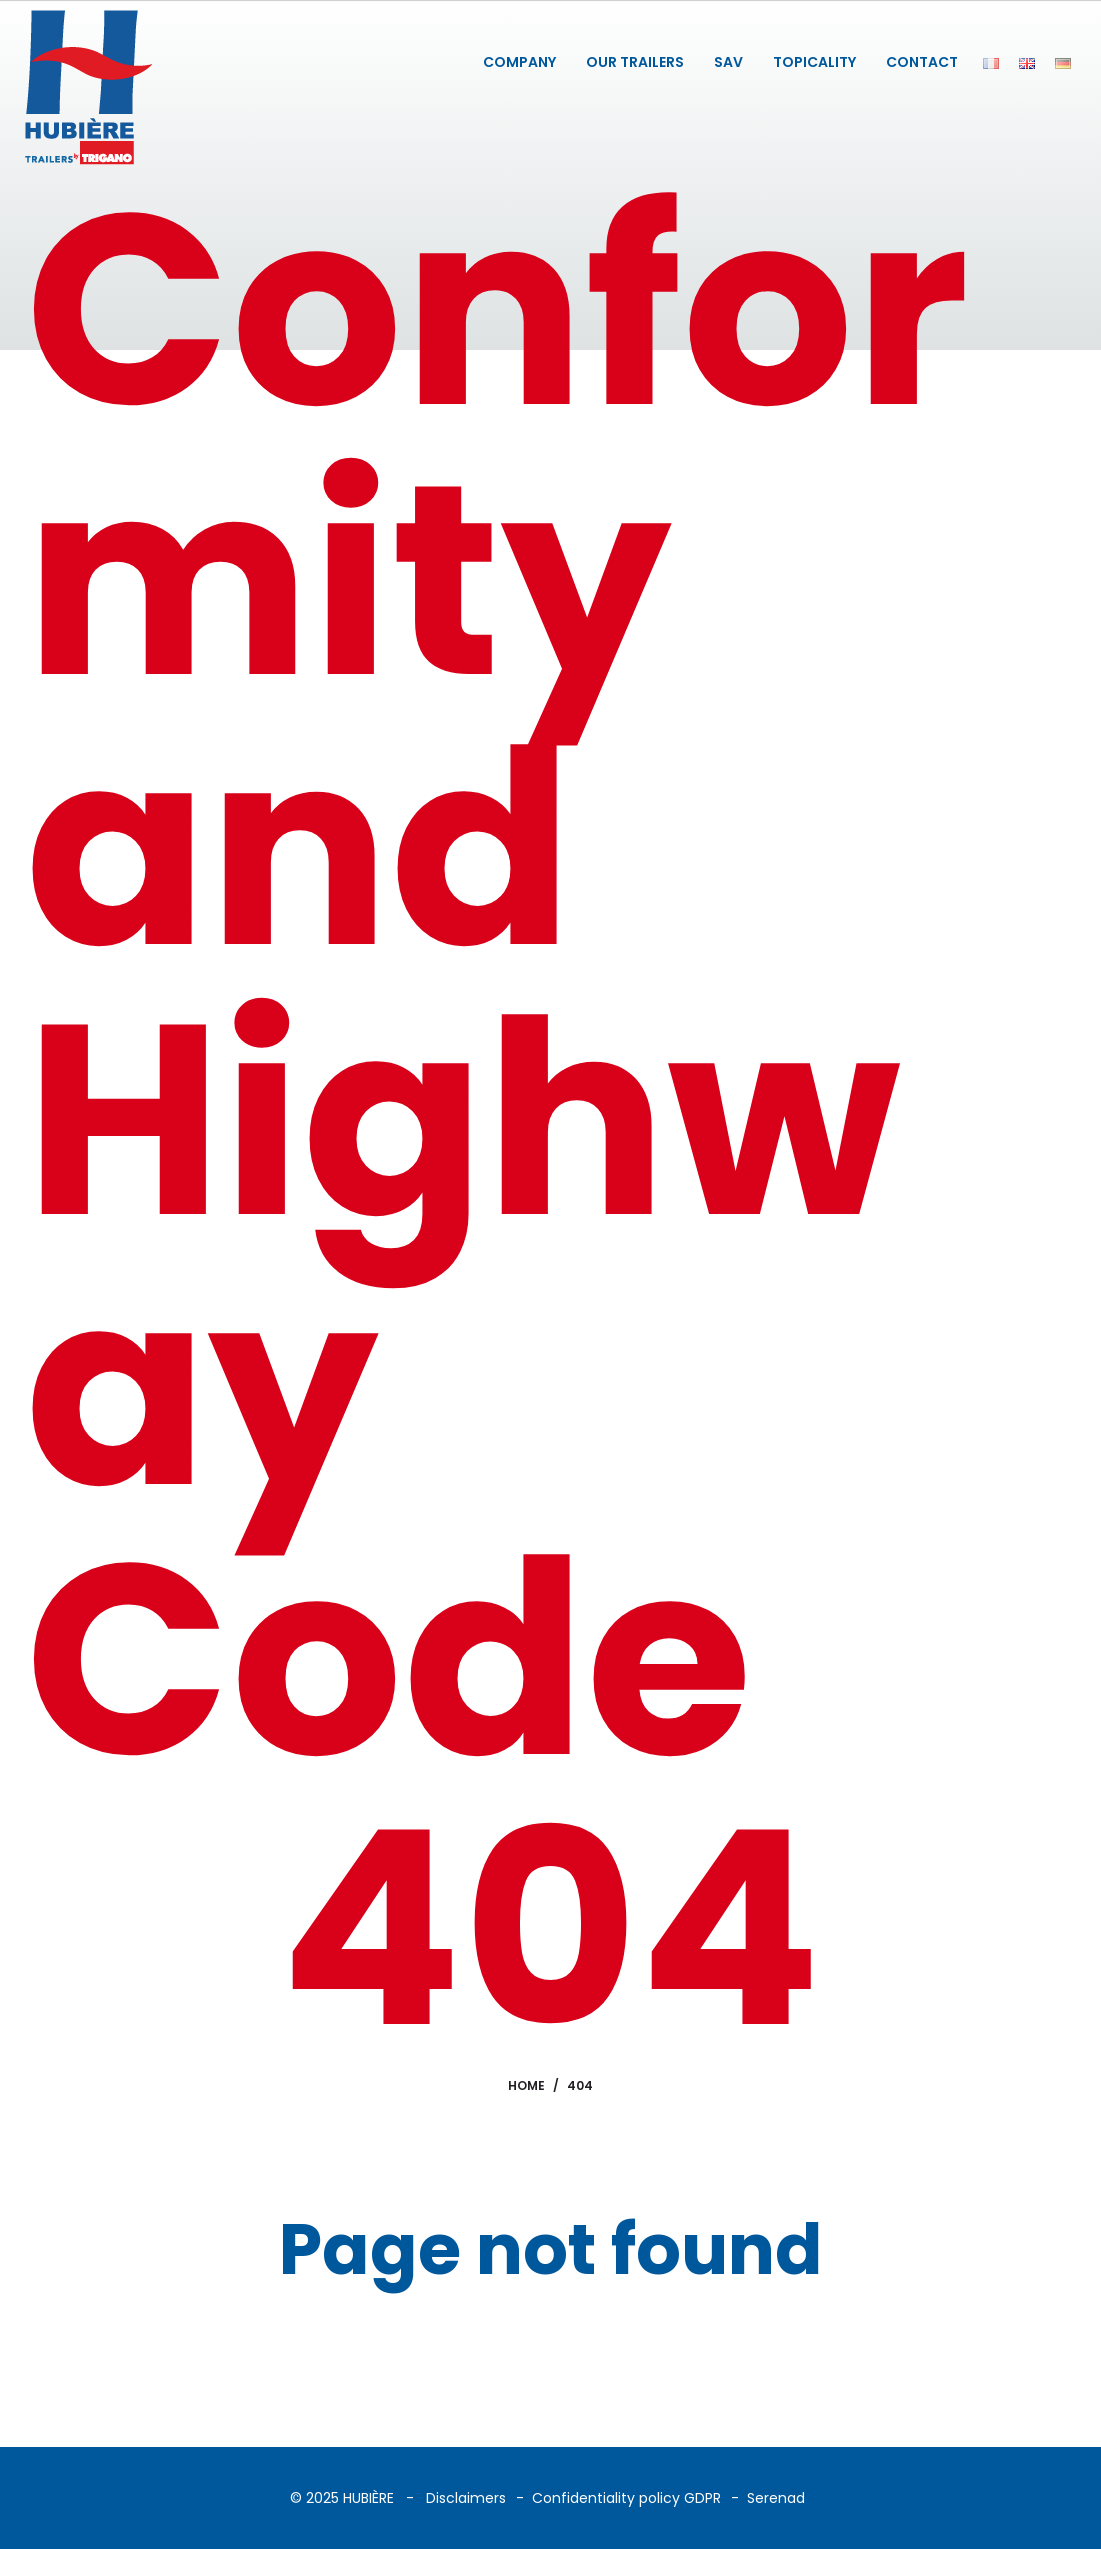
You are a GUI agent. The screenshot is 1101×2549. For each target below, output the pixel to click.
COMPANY (519, 62)
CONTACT (922, 62)
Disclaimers (466, 2498)
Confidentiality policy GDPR (626, 2498)
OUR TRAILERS (635, 62)
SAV (728, 62)
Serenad (776, 2498)
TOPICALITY (814, 62)
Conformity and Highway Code (497, 984)
